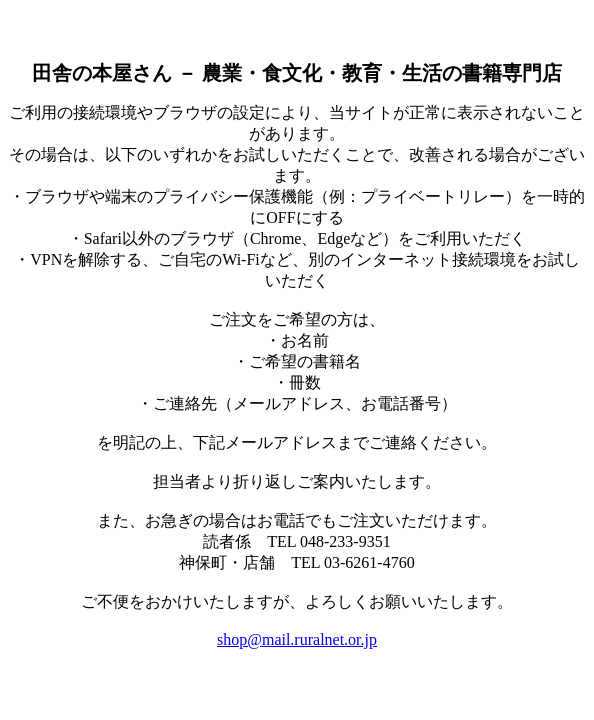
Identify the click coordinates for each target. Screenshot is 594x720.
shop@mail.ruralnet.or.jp (297, 639)
